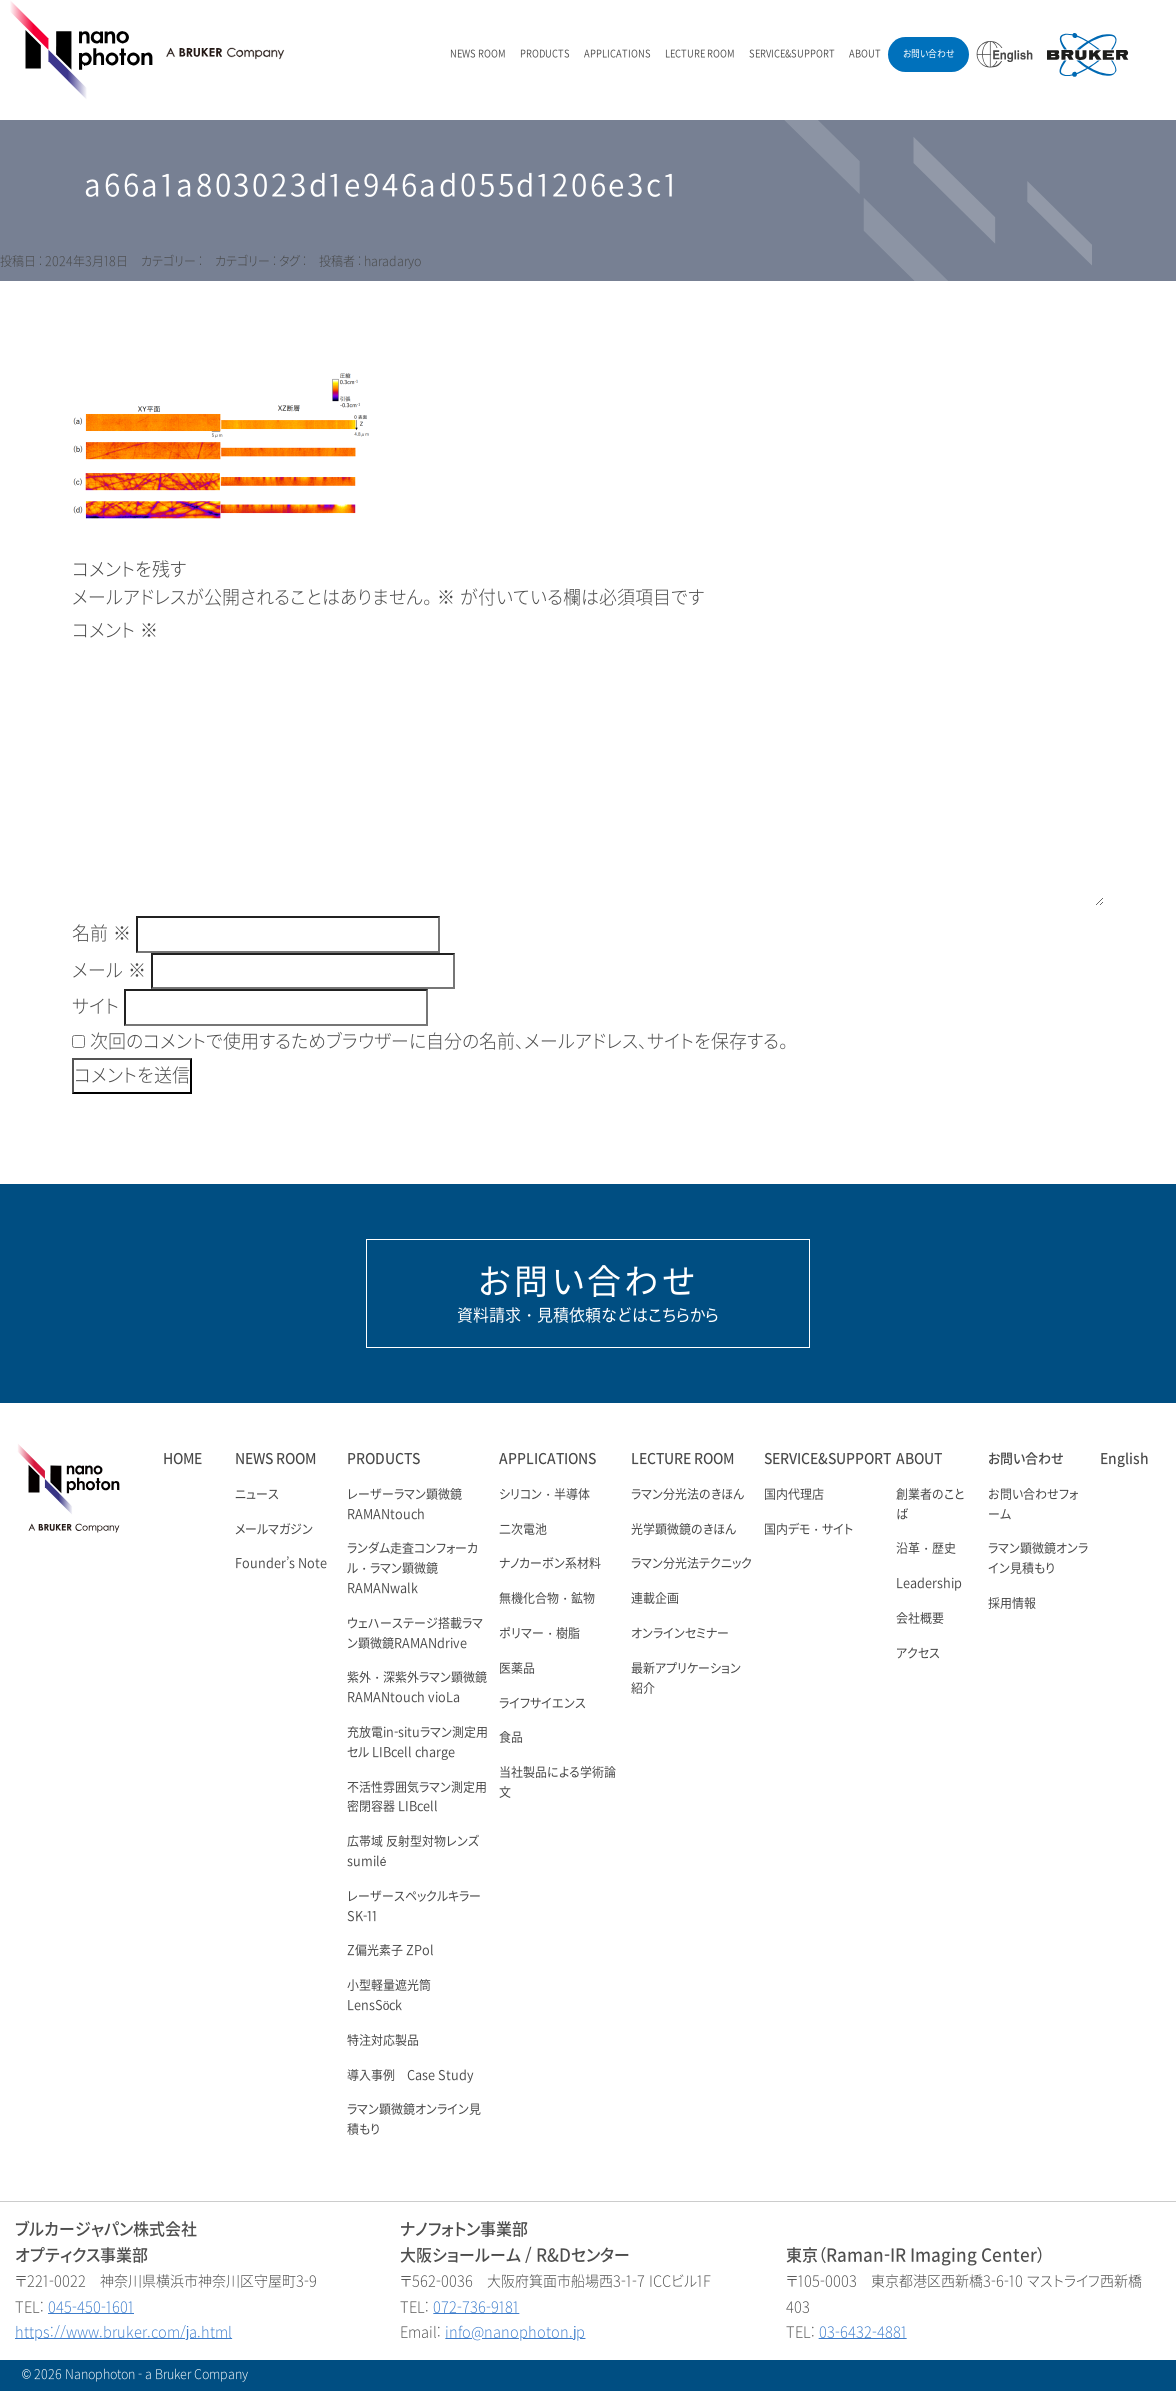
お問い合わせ (928, 54)
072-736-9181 (476, 2307)
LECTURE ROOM (700, 54)
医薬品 (517, 1669)
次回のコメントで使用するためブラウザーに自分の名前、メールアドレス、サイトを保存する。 (439, 1042)
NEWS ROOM (478, 54)
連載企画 (655, 1599)
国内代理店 (794, 1495)
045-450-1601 (91, 2307)
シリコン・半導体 (544, 1495)
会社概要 (920, 1619)
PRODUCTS (545, 54)
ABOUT (865, 54)
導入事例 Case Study (410, 2076)
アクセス (918, 1654)
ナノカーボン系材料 (550, 1564)
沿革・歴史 (926, 1549)
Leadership (929, 1584)
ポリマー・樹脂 (539, 1634)
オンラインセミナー (680, 1634)
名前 (101, 934)
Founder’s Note (281, 1564)
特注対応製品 (383, 2041)
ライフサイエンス (542, 1704)
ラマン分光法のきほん (687, 1495)
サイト (95, 1007)
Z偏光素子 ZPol (390, 1951)
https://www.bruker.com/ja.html (123, 2332)
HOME (182, 1458)
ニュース (257, 1495)
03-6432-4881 (863, 2332)
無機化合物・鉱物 (547, 1599)
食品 (511, 1738)
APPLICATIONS (617, 54)
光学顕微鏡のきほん (683, 1530)
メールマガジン (274, 1530)
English (1124, 1458)
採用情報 (1012, 1604)
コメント (115, 631)
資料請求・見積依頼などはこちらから (588, 1293)
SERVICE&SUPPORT (792, 54)
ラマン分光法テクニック (691, 1564)
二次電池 (523, 1530)
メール (109, 971)
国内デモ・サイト (808, 1530)
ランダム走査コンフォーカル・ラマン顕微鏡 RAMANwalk (412, 1569)
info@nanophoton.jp (515, 2332)
